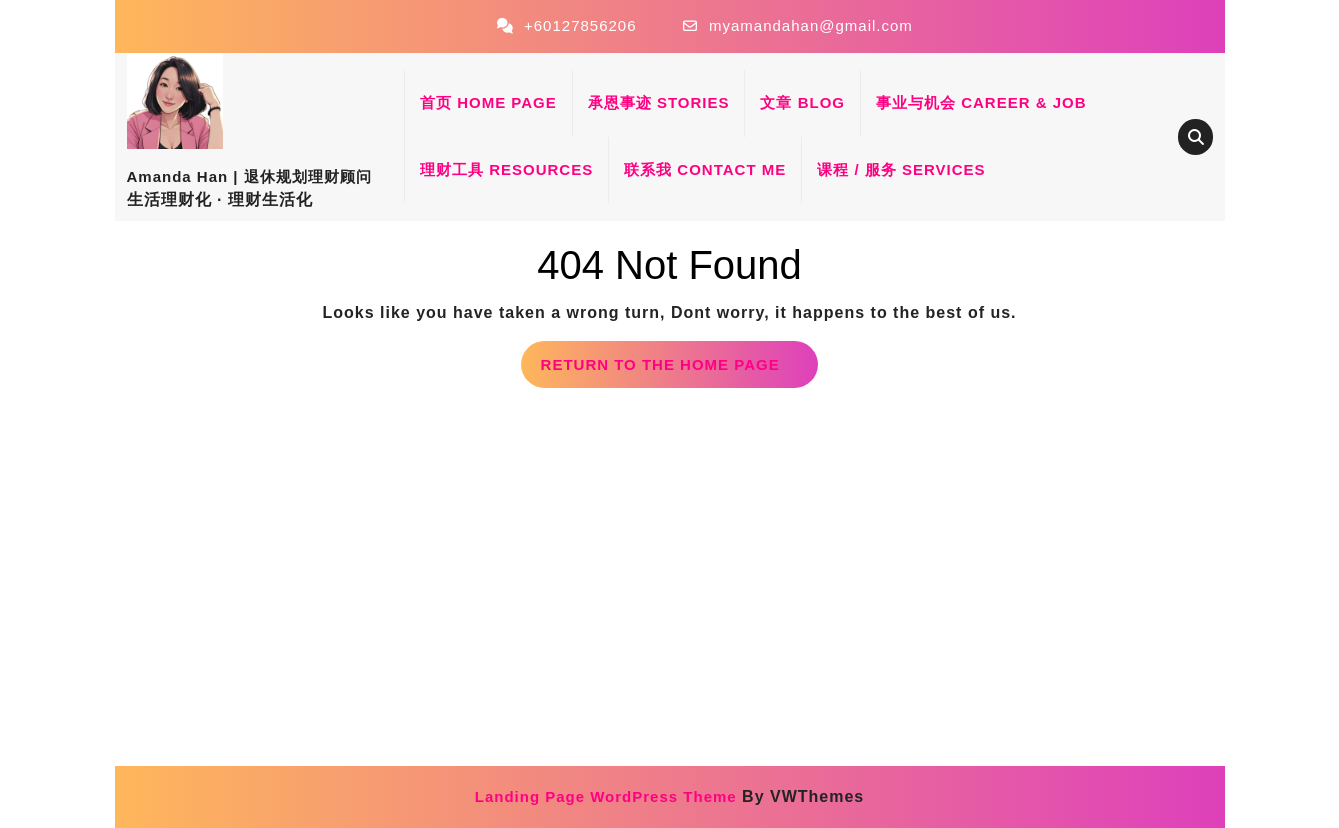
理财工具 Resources (506, 169)
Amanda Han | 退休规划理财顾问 (249, 176)
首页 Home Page (488, 102)
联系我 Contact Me (705, 169)
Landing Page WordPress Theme (606, 796)
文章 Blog (802, 102)
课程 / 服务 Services (901, 169)
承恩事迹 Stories (659, 102)
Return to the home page (680, 370)
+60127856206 (580, 25)
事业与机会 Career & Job (981, 102)
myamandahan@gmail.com (811, 25)
